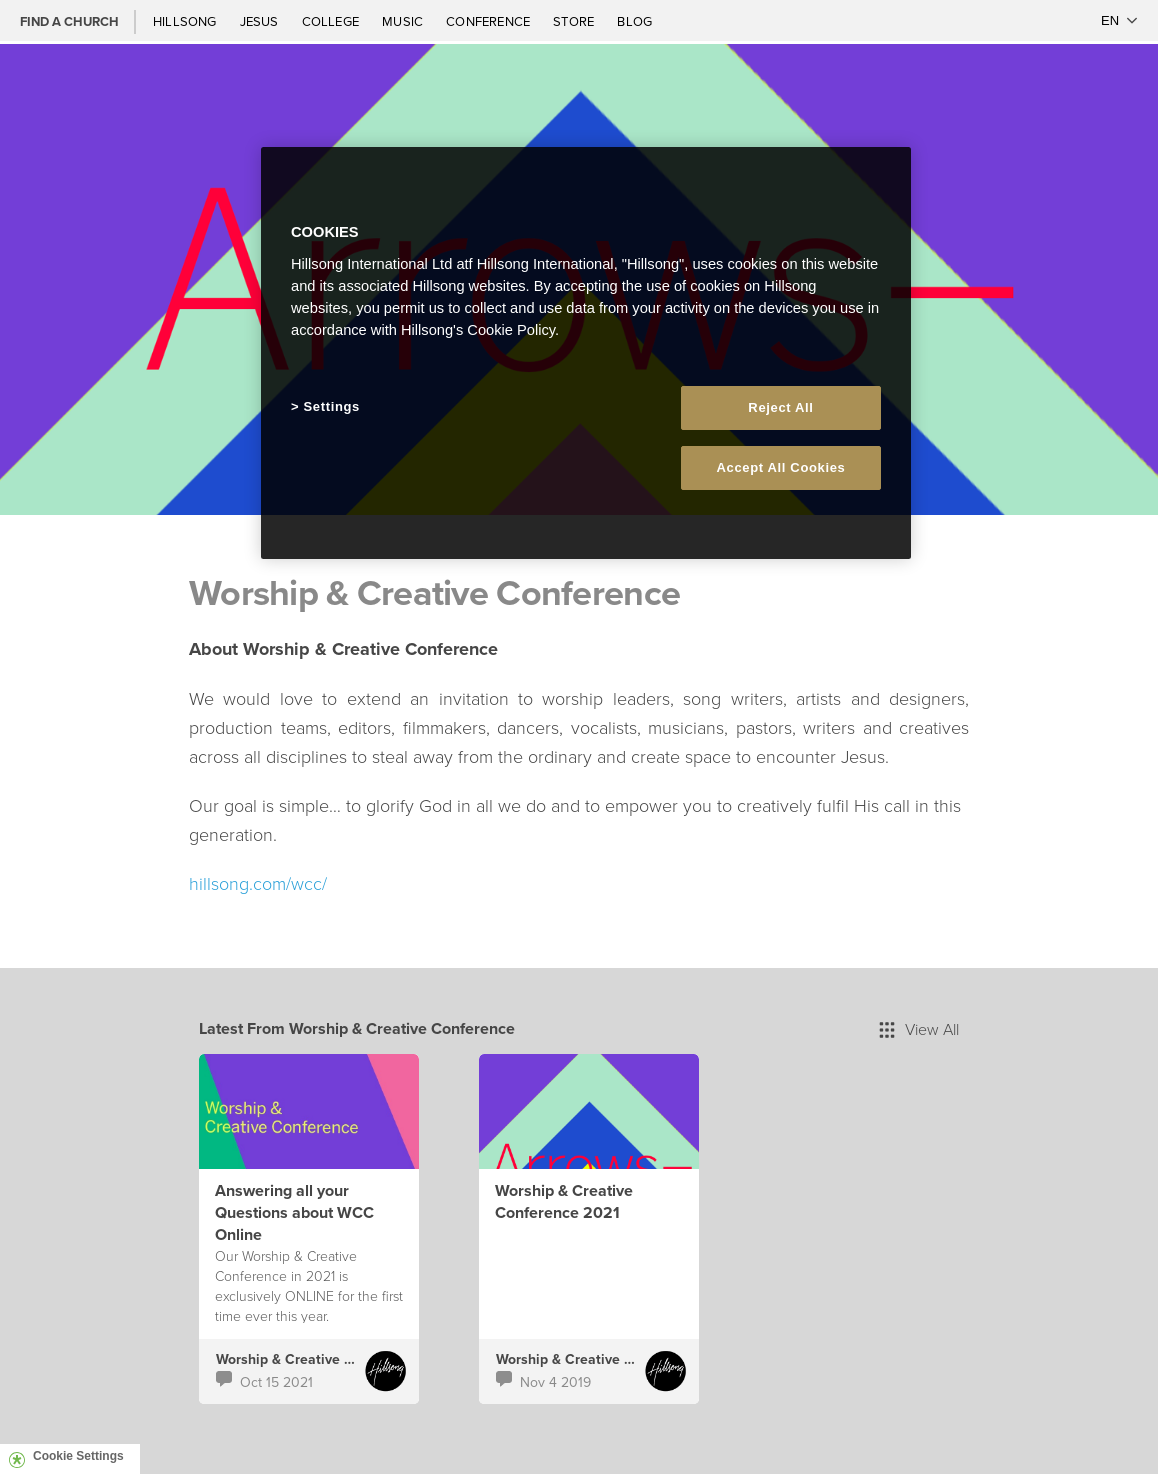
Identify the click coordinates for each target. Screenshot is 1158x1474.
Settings (332, 406)
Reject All (780, 407)
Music (404, 21)
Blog (634, 21)
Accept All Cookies (781, 467)
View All (919, 1029)
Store (575, 21)
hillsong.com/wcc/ (258, 883)
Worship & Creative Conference (317, 1359)
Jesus (261, 21)
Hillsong (186, 21)
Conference (489, 21)
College (332, 21)
